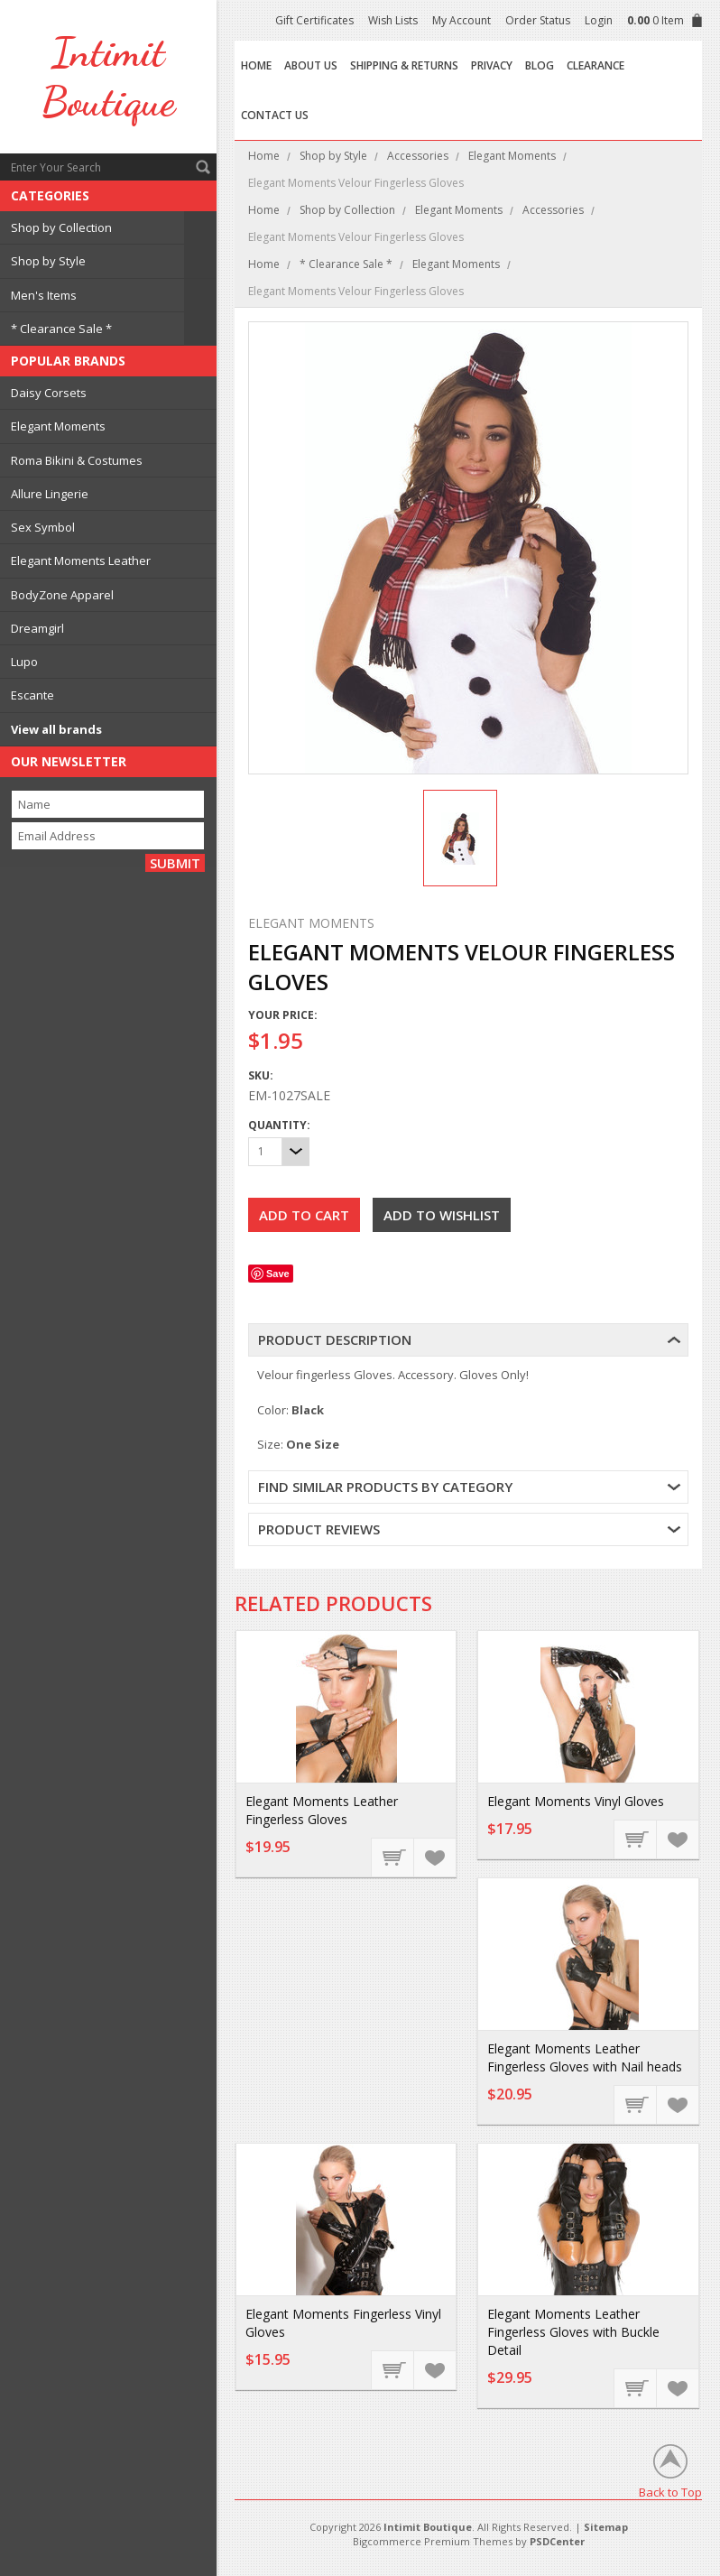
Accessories (417, 155)
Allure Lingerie (49, 494)
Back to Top (670, 2491)
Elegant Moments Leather (81, 560)
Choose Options (393, 2369)
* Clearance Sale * (61, 328)
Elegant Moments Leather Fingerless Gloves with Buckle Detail (573, 2331)
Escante (32, 695)
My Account (461, 20)
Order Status (537, 20)
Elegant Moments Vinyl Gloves (575, 1801)
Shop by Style (48, 261)
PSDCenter (557, 2541)
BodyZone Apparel (62, 595)
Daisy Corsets (49, 393)
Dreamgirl (37, 628)
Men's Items (44, 295)
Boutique (108, 76)
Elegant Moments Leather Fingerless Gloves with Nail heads (584, 2057)
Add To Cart (393, 1857)
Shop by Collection (61, 227)
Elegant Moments (58, 426)
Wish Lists (393, 20)
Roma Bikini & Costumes (77, 460)
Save (278, 1273)
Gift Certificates (314, 20)
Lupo (24, 661)
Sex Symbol (43, 527)
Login (599, 20)
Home (264, 155)
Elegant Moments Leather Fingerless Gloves (321, 1810)
